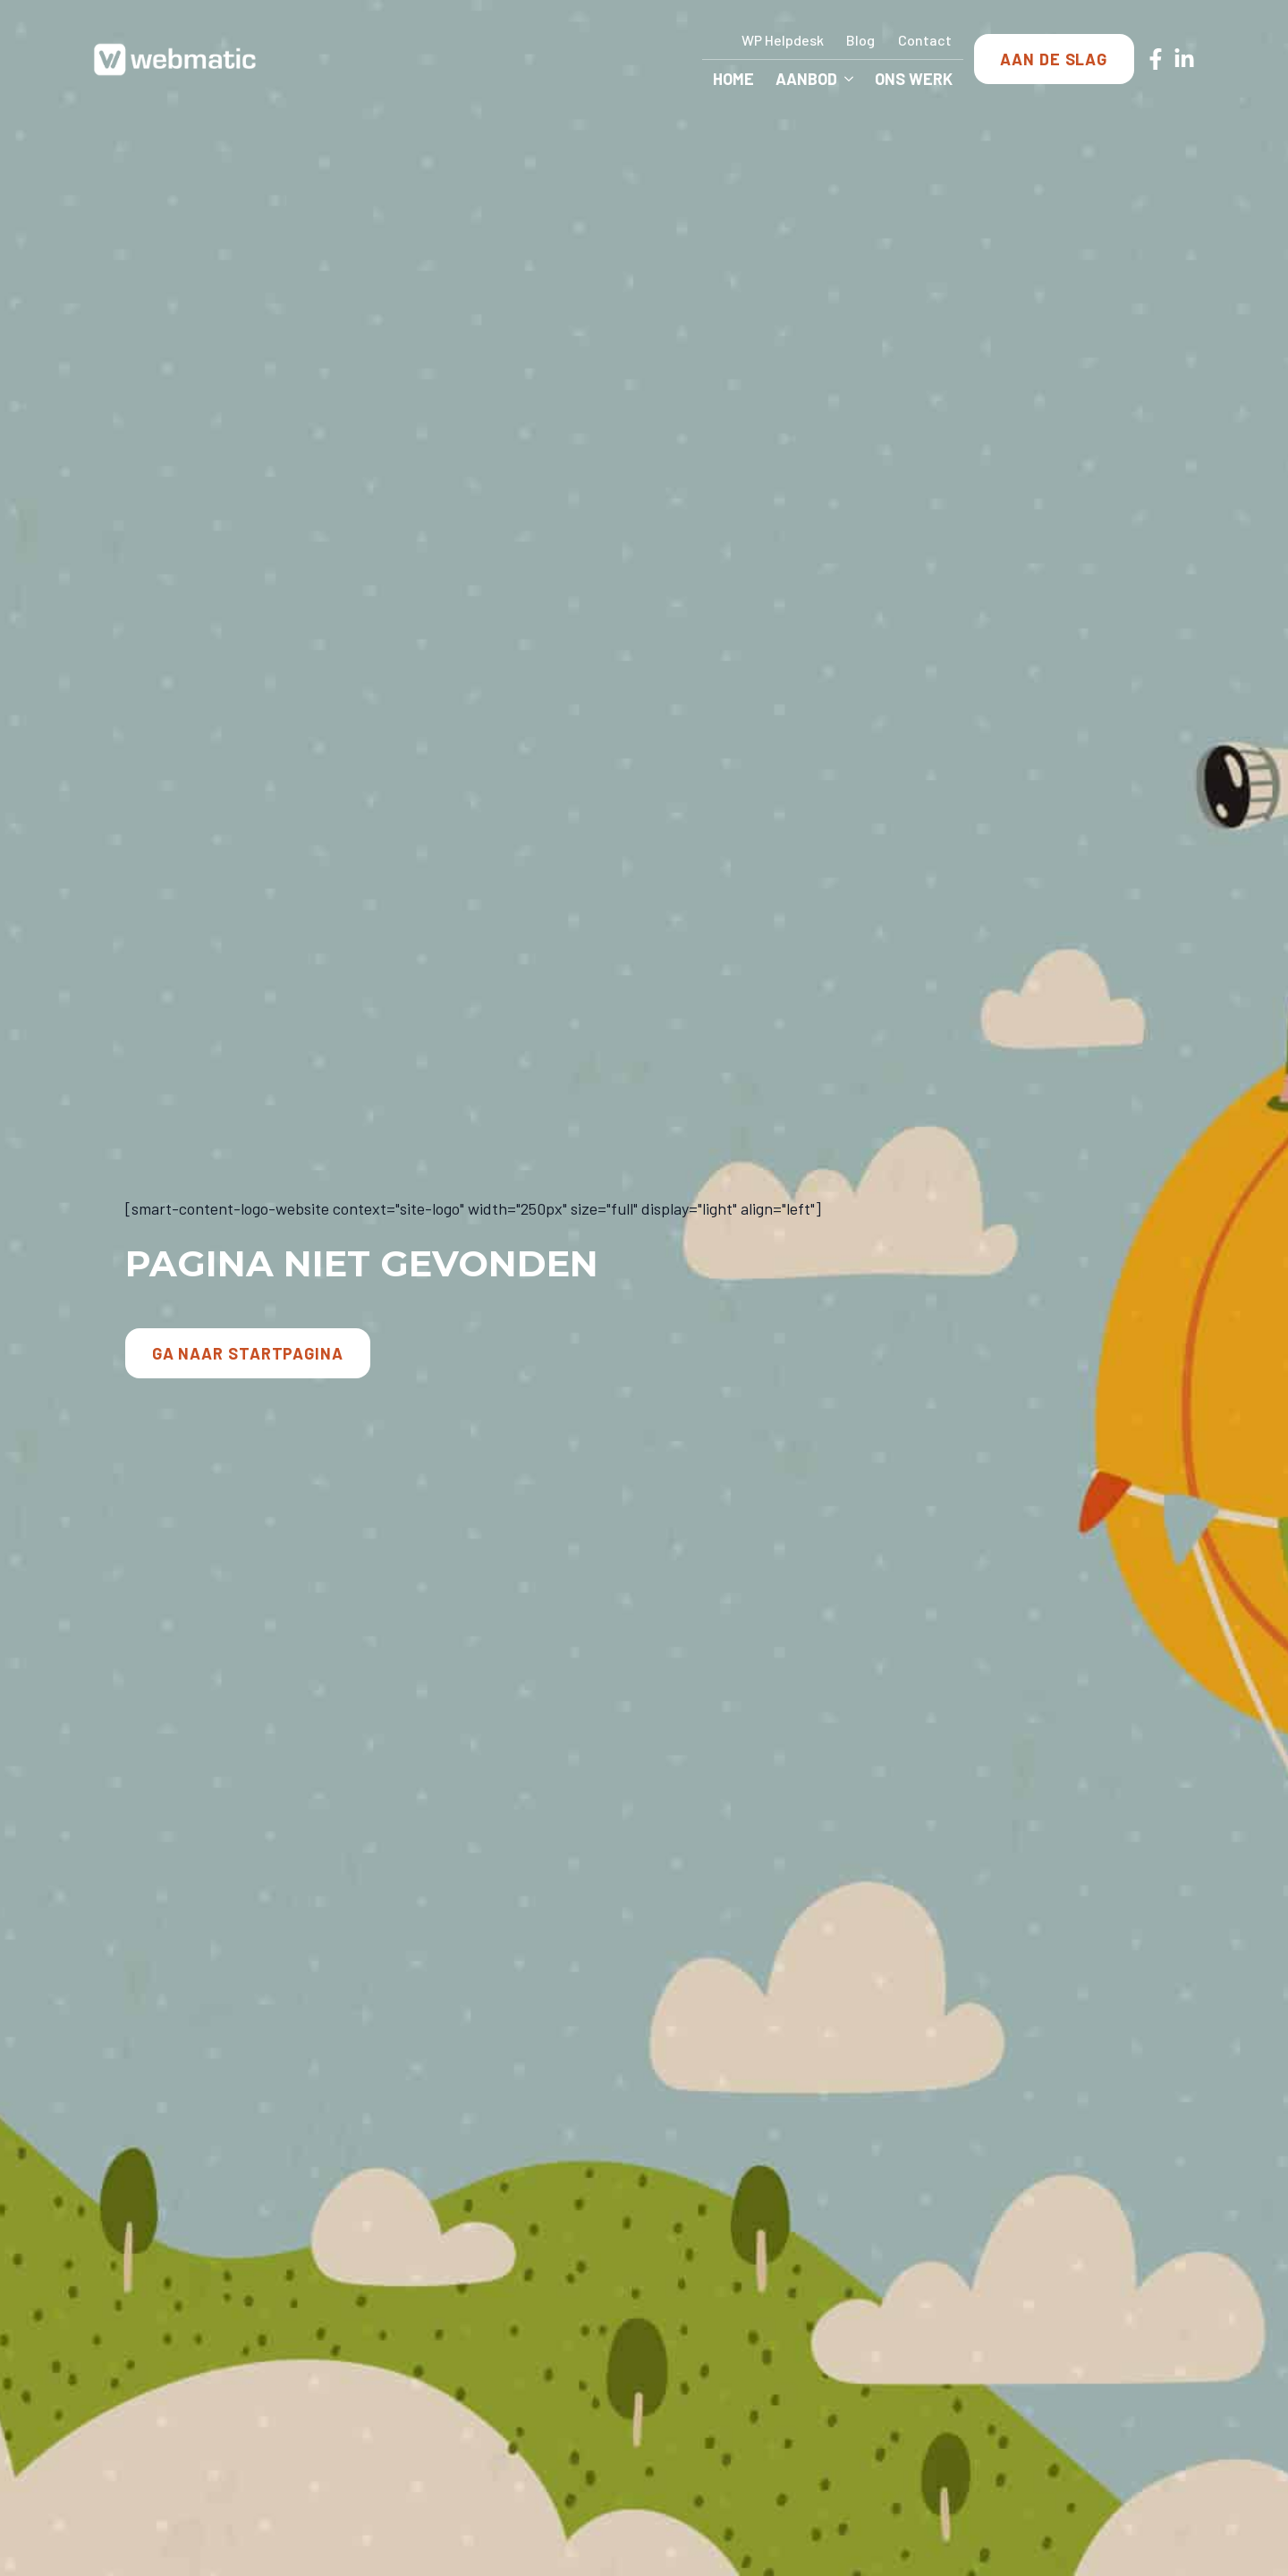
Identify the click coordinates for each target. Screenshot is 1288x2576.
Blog (860, 39)
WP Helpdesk (782, 39)
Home (733, 79)
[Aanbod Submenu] (850, 78)
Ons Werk (914, 79)
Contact (925, 39)
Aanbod (806, 79)
